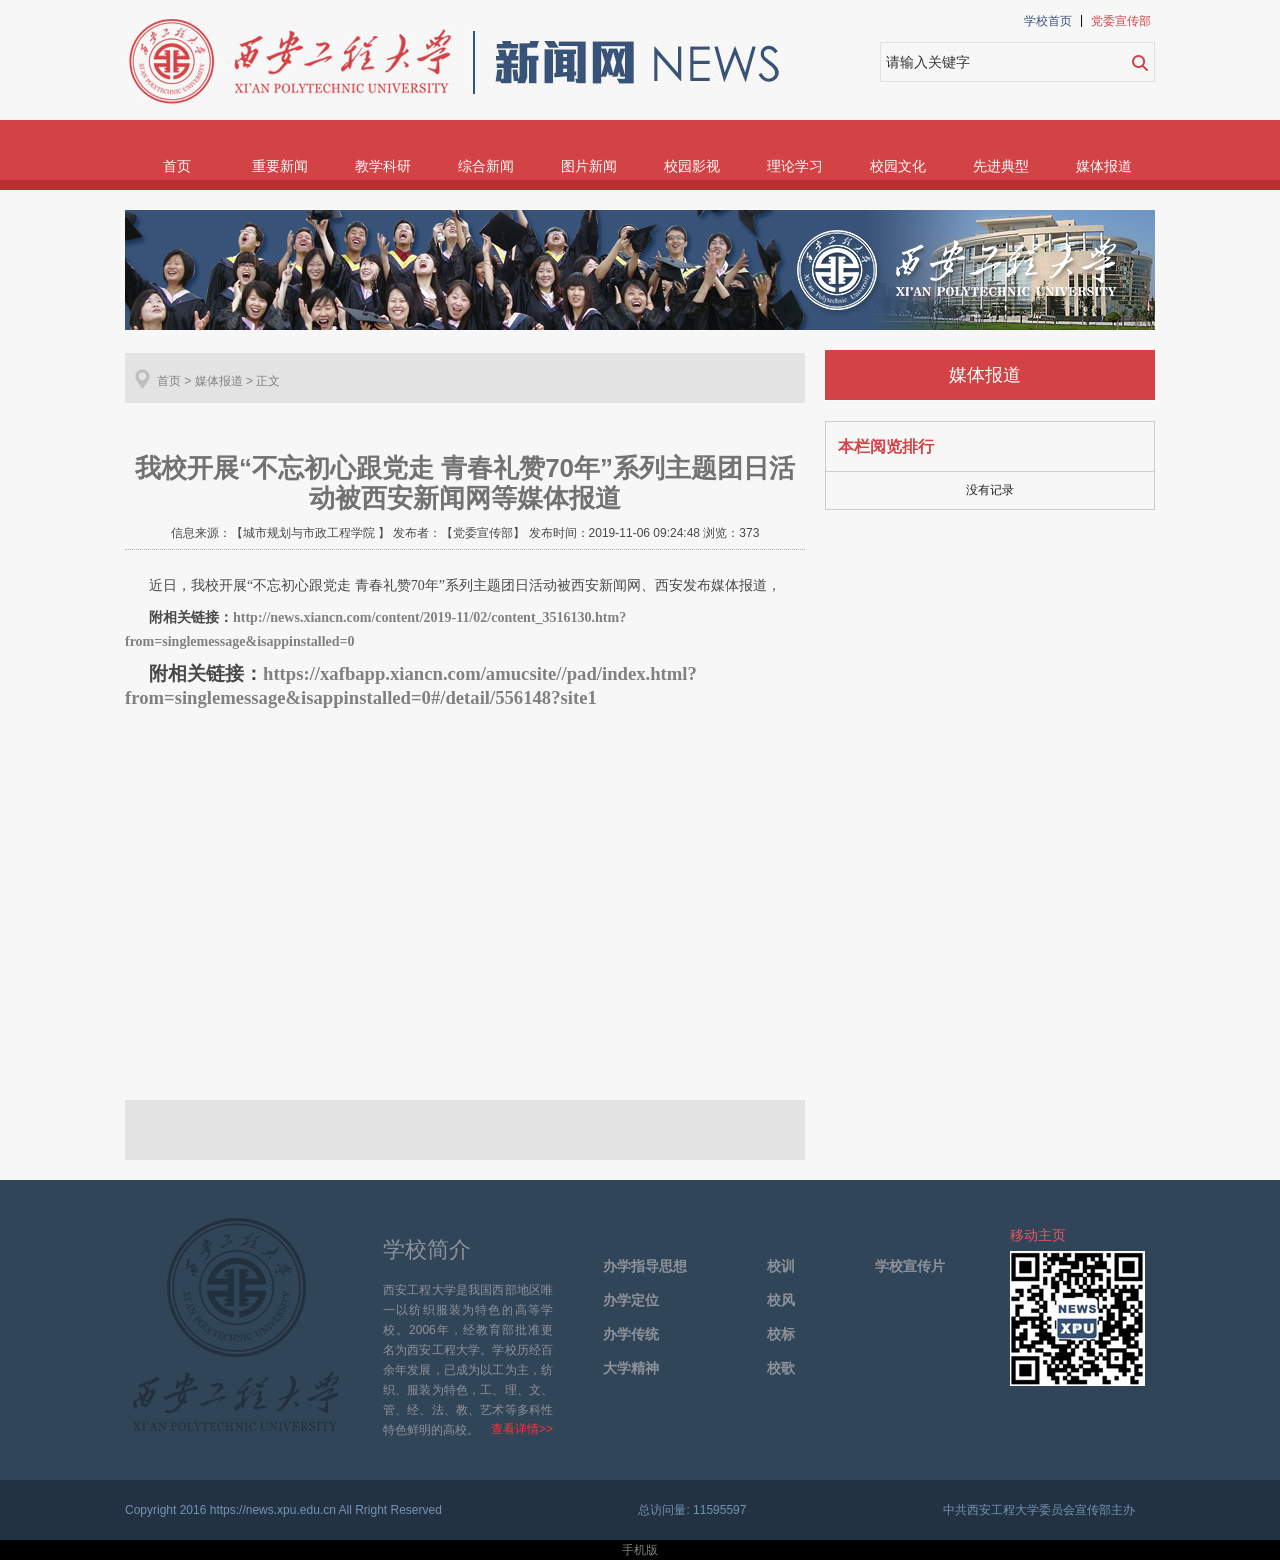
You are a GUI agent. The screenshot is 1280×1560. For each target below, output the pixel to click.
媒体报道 (1104, 166)
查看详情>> (522, 1429)
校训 (781, 1266)
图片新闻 (589, 166)
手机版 (640, 1550)
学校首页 (1048, 21)
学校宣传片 (910, 1266)
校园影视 (692, 166)
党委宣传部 (1121, 21)
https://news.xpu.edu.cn (273, 1510)
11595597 (719, 1510)
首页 (177, 166)
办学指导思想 (645, 1266)
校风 (781, 1300)
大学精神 (631, 1368)
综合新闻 (486, 166)
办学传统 (631, 1334)
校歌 (781, 1368)
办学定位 (631, 1300)
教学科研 (383, 166)
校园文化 (898, 166)
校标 (781, 1334)
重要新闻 (280, 166)
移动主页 (1038, 1235)
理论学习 (795, 166)
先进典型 (1001, 166)
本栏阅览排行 (886, 446)
